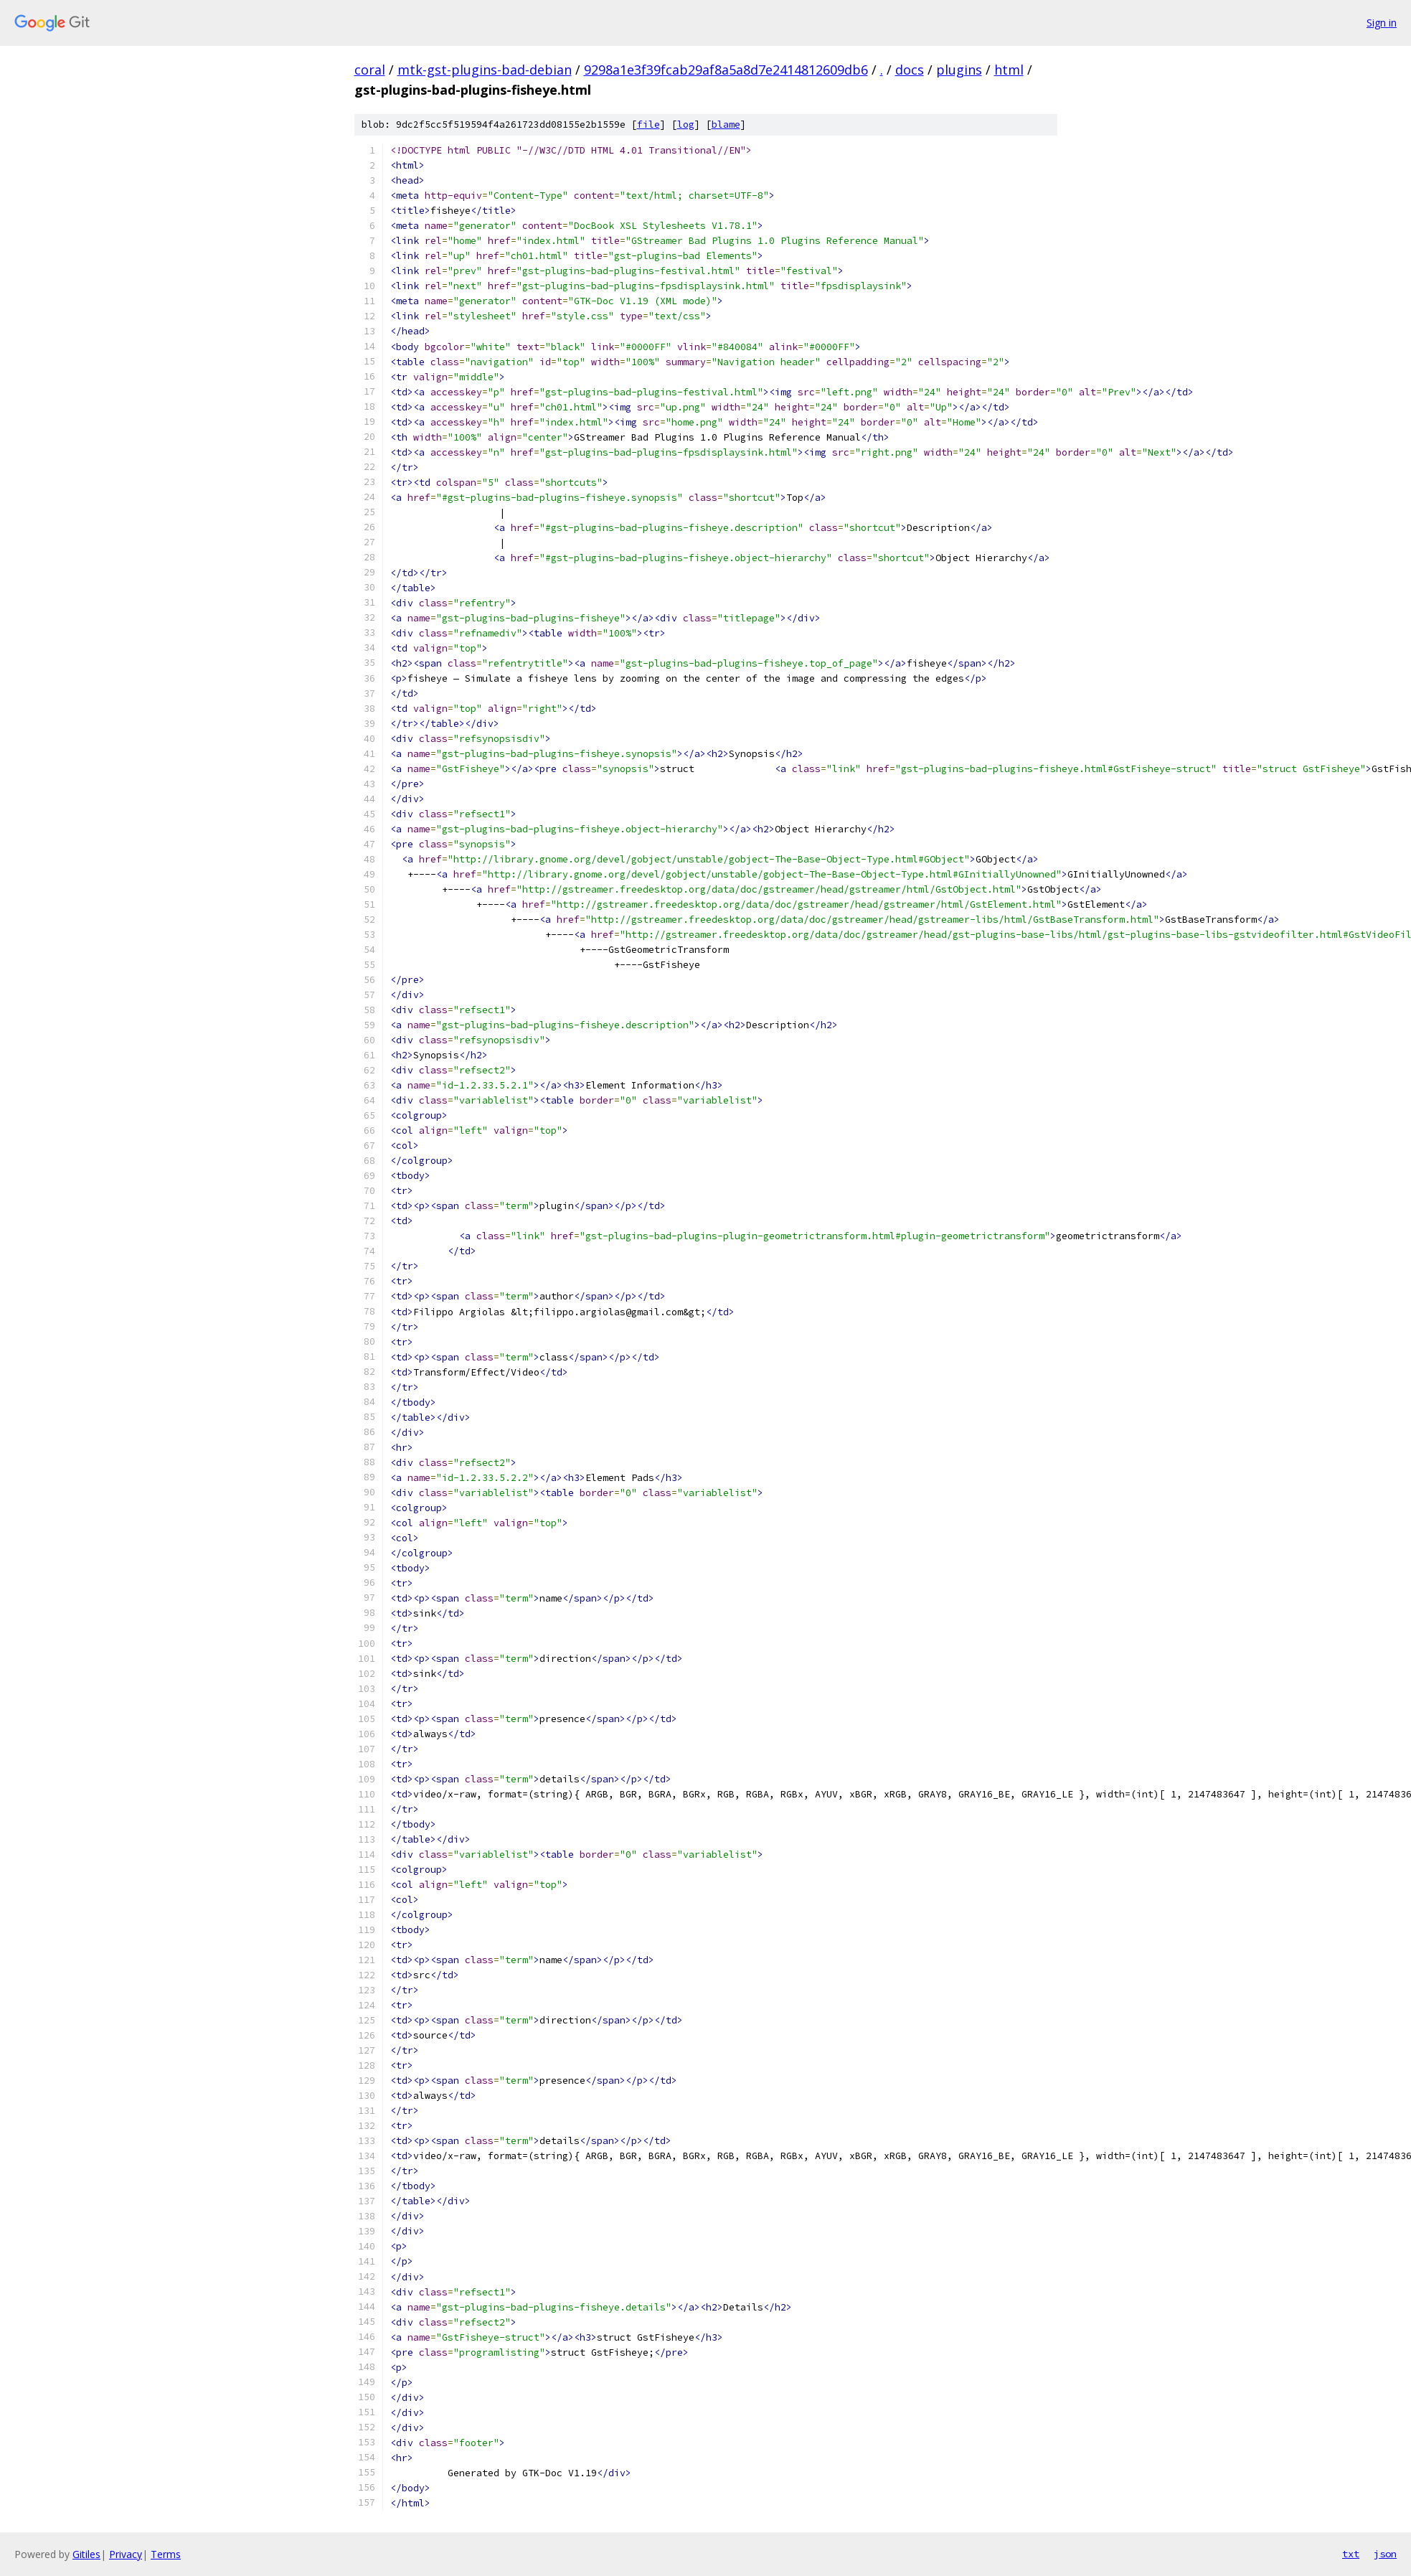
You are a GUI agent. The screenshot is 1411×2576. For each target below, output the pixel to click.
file (648, 124)
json (1385, 2553)
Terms (166, 2554)
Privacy (125, 2554)
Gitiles (86, 2554)
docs (909, 69)
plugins (959, 69)
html (1009, 69)
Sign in (1382, 22)
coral (369, 69)
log (685, 124)
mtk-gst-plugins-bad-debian (484, 69)
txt (1350, 2553)
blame (726, 124)
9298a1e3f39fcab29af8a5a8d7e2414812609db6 (726, 69)
